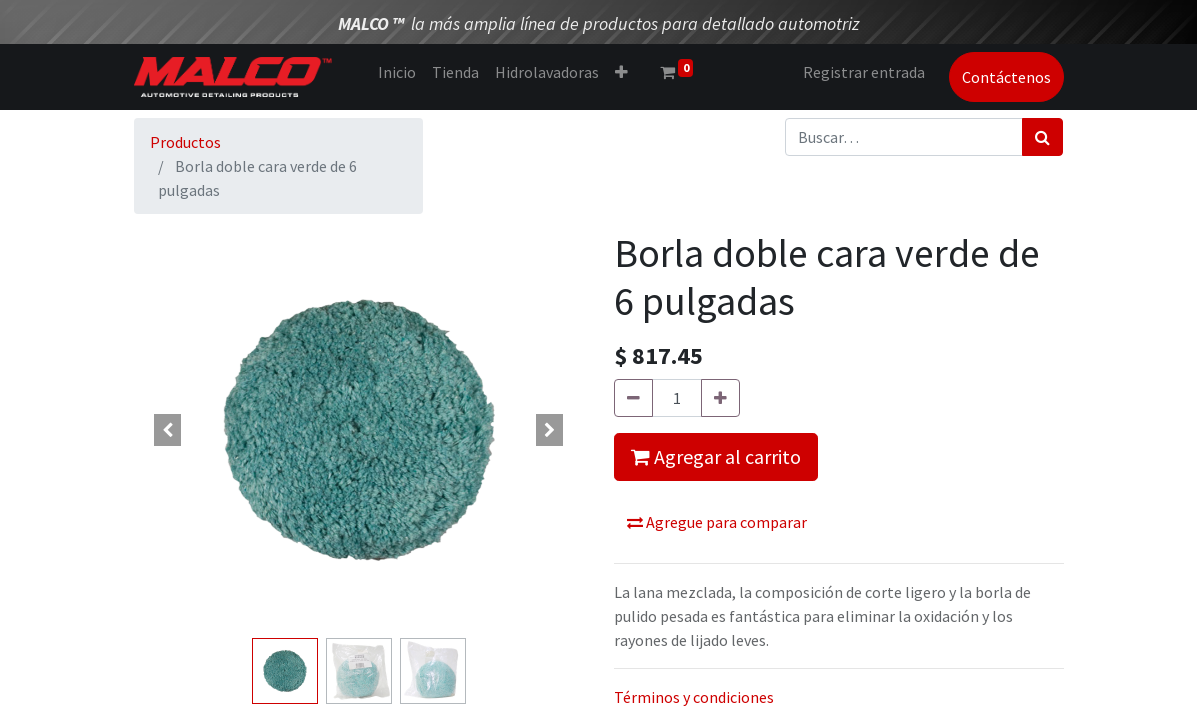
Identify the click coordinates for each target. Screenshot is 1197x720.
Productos (185, 142)
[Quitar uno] (633, 398)
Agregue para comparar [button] (717, 522)
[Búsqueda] (1042, 137)
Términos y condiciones (694, 697)
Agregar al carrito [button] (716, 456)
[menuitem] (397, 72)
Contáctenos (1006, 77)
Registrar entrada (864, 72)
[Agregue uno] (720, 398)
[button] (621, 72)
